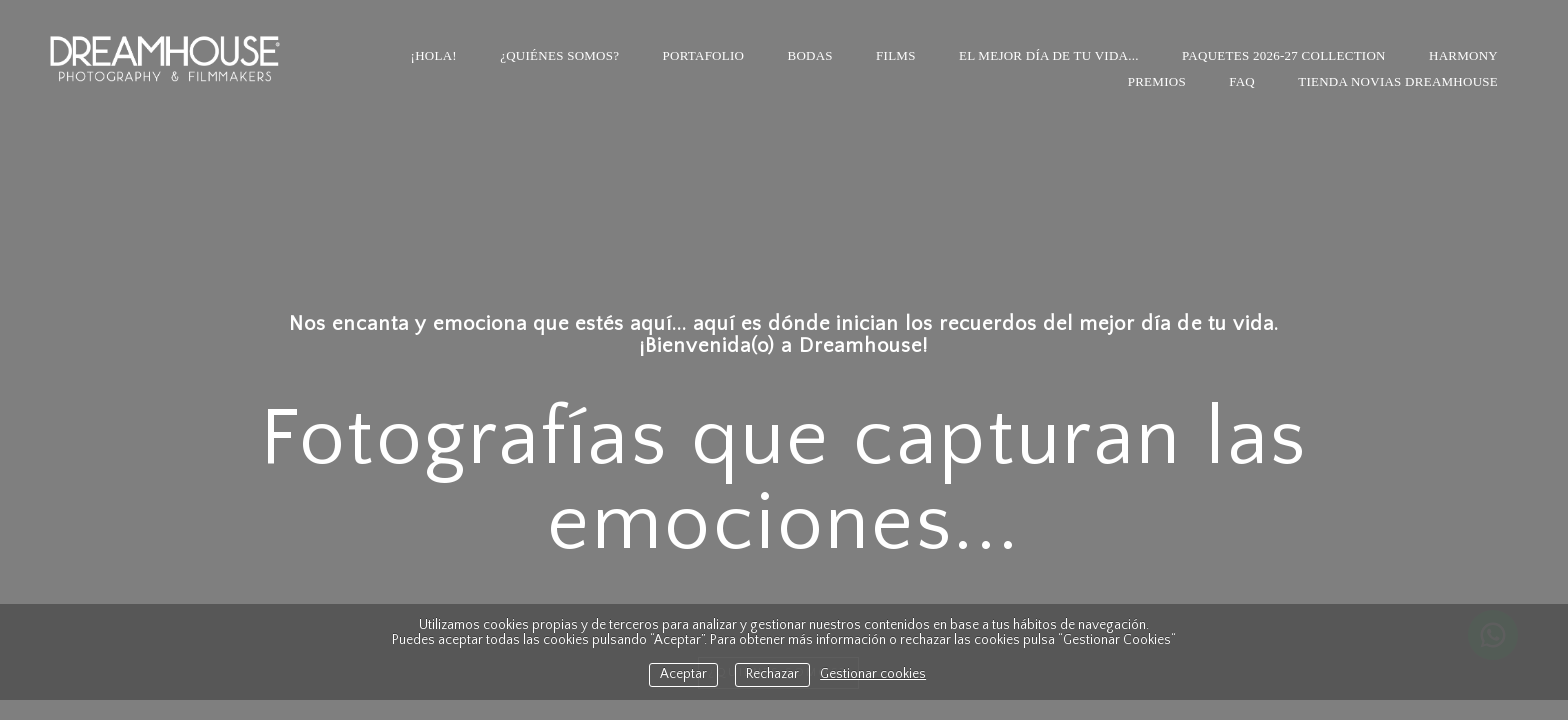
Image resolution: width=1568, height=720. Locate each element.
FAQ (1242, 81)
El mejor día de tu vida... (1049, 55)
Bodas (809, 55)
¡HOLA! (434, 55)
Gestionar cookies (873, 674)
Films (896, 55)
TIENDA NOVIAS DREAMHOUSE (1398, 81)
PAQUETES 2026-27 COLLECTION (1284, 55)
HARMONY (1463, 55)
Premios (1157, 81)
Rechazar (772, 674)
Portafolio (704, 55)
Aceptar (683, 674)
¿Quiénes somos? (559, 55)
